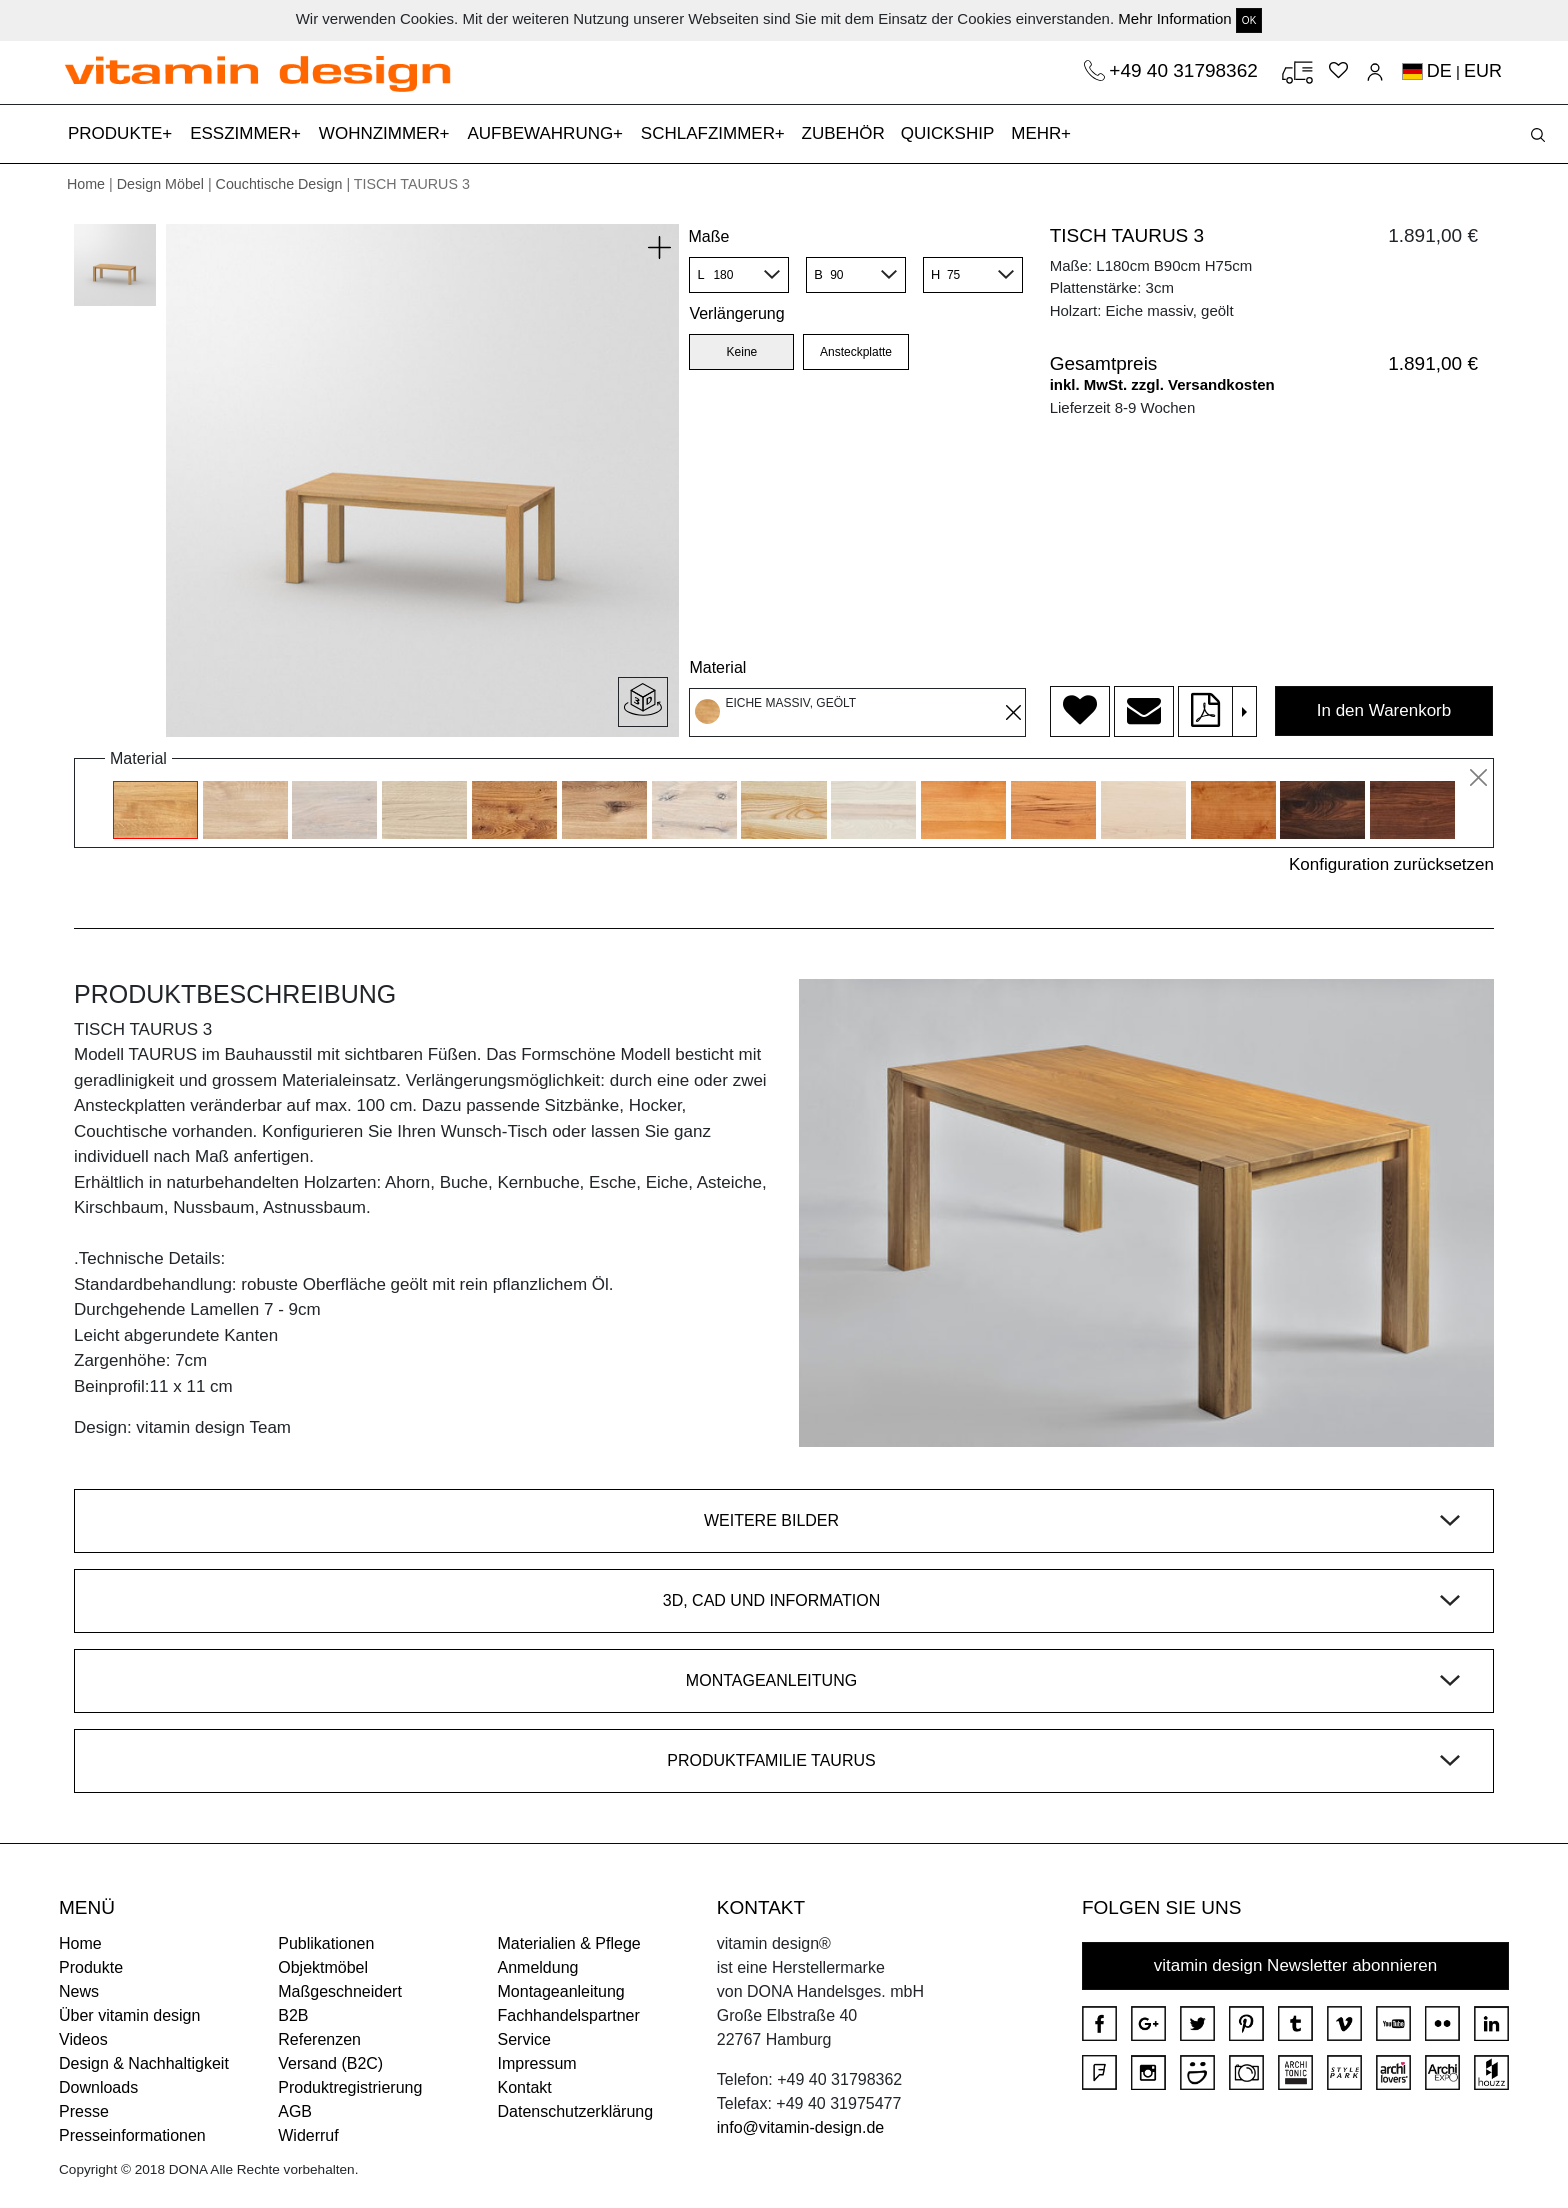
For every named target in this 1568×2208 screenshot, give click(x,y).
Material (717, 667)
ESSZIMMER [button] (243, 133)
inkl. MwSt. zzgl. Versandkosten (1162, 384)
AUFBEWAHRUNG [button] (542, 133)
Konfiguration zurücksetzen (1391, 864)
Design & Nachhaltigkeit (144, 2063)
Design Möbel (160, 184)
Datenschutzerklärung (576, 2111)
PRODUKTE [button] (117, 133)
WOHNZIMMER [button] (382, 133)
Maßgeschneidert (340, 1991)
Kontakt (525, 2087)
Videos (83, 2039)
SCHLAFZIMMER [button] (710, 133)
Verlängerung (736, 313)
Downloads (98, 2087)
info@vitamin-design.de (800, 2127)
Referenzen (319, 2039)
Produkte (91, 1967)
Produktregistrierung (350, 2087)
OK (1249, 20)
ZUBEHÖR (843, 133)
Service (524, 2039)
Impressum (537, 2063)
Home (86, 184)
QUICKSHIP (952, 131)
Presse (84, 2111)
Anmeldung (538, 1967)
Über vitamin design (129, 2015)
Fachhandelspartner (569, 2015)
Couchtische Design (279, 184)
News (79, 1991)
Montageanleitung (561, 1991)
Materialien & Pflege (569, 1943)
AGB (295, 2111)
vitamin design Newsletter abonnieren (1296, 1965)
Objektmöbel (323, 1967)
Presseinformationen (132, 2135)
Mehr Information (1174, 18)
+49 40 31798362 (1186, 70)
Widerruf (308, 2135)
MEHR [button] (1038, 133)
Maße (708, 236)
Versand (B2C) (330, 2063)
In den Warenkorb (1384, 710)
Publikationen (326, 1943)
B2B (293, 2015)
